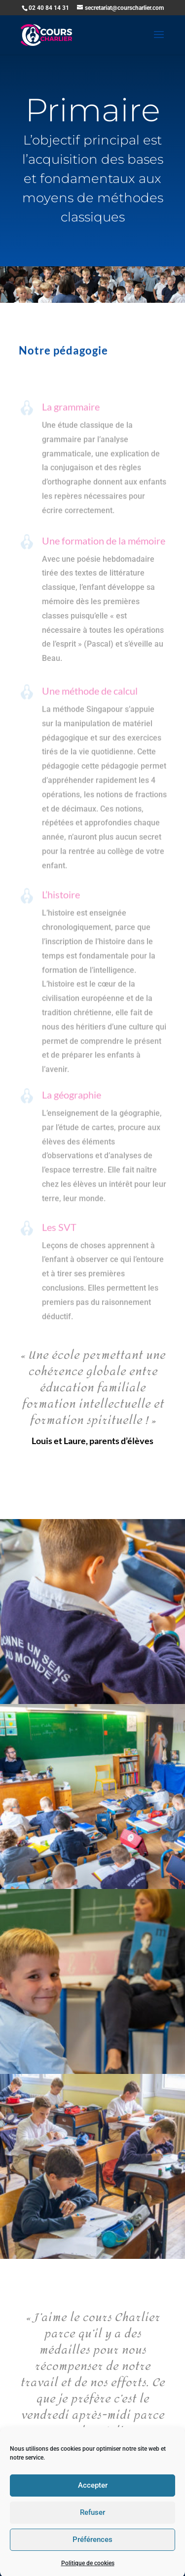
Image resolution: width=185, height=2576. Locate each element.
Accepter (93, 2520)
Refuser (92, 2547)
